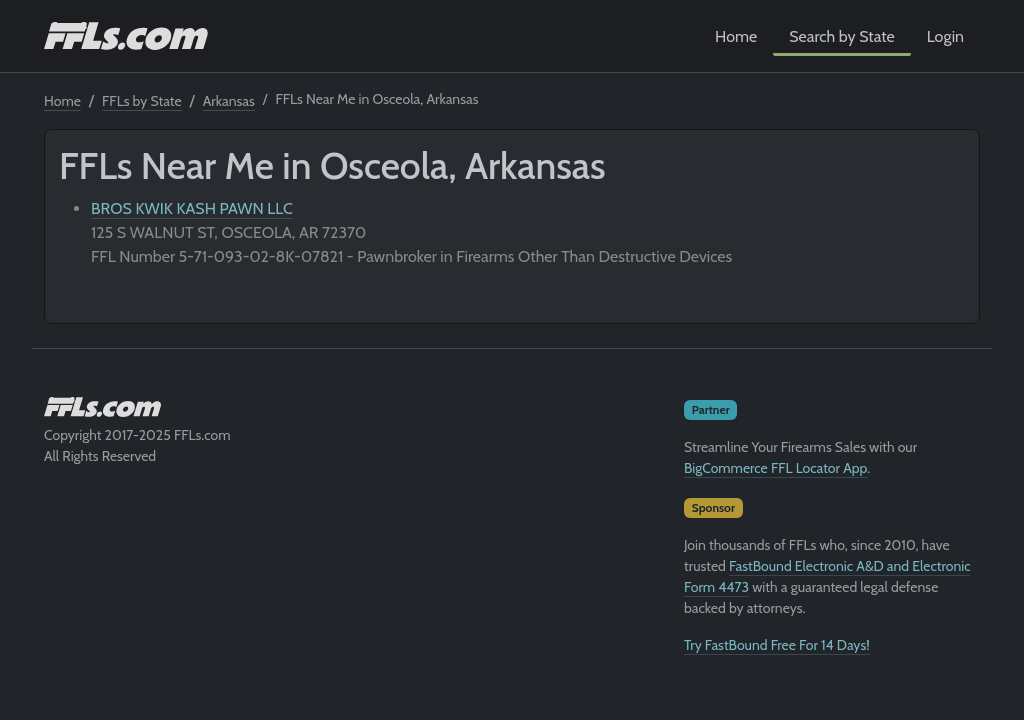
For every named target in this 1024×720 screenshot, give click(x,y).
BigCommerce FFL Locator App (775, 468)
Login (945, 36)
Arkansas (229, 101)
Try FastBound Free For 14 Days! (777, 645)
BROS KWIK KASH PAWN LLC (192, 208)
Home (736, 36)
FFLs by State (142, 101)
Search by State (842, 36)
